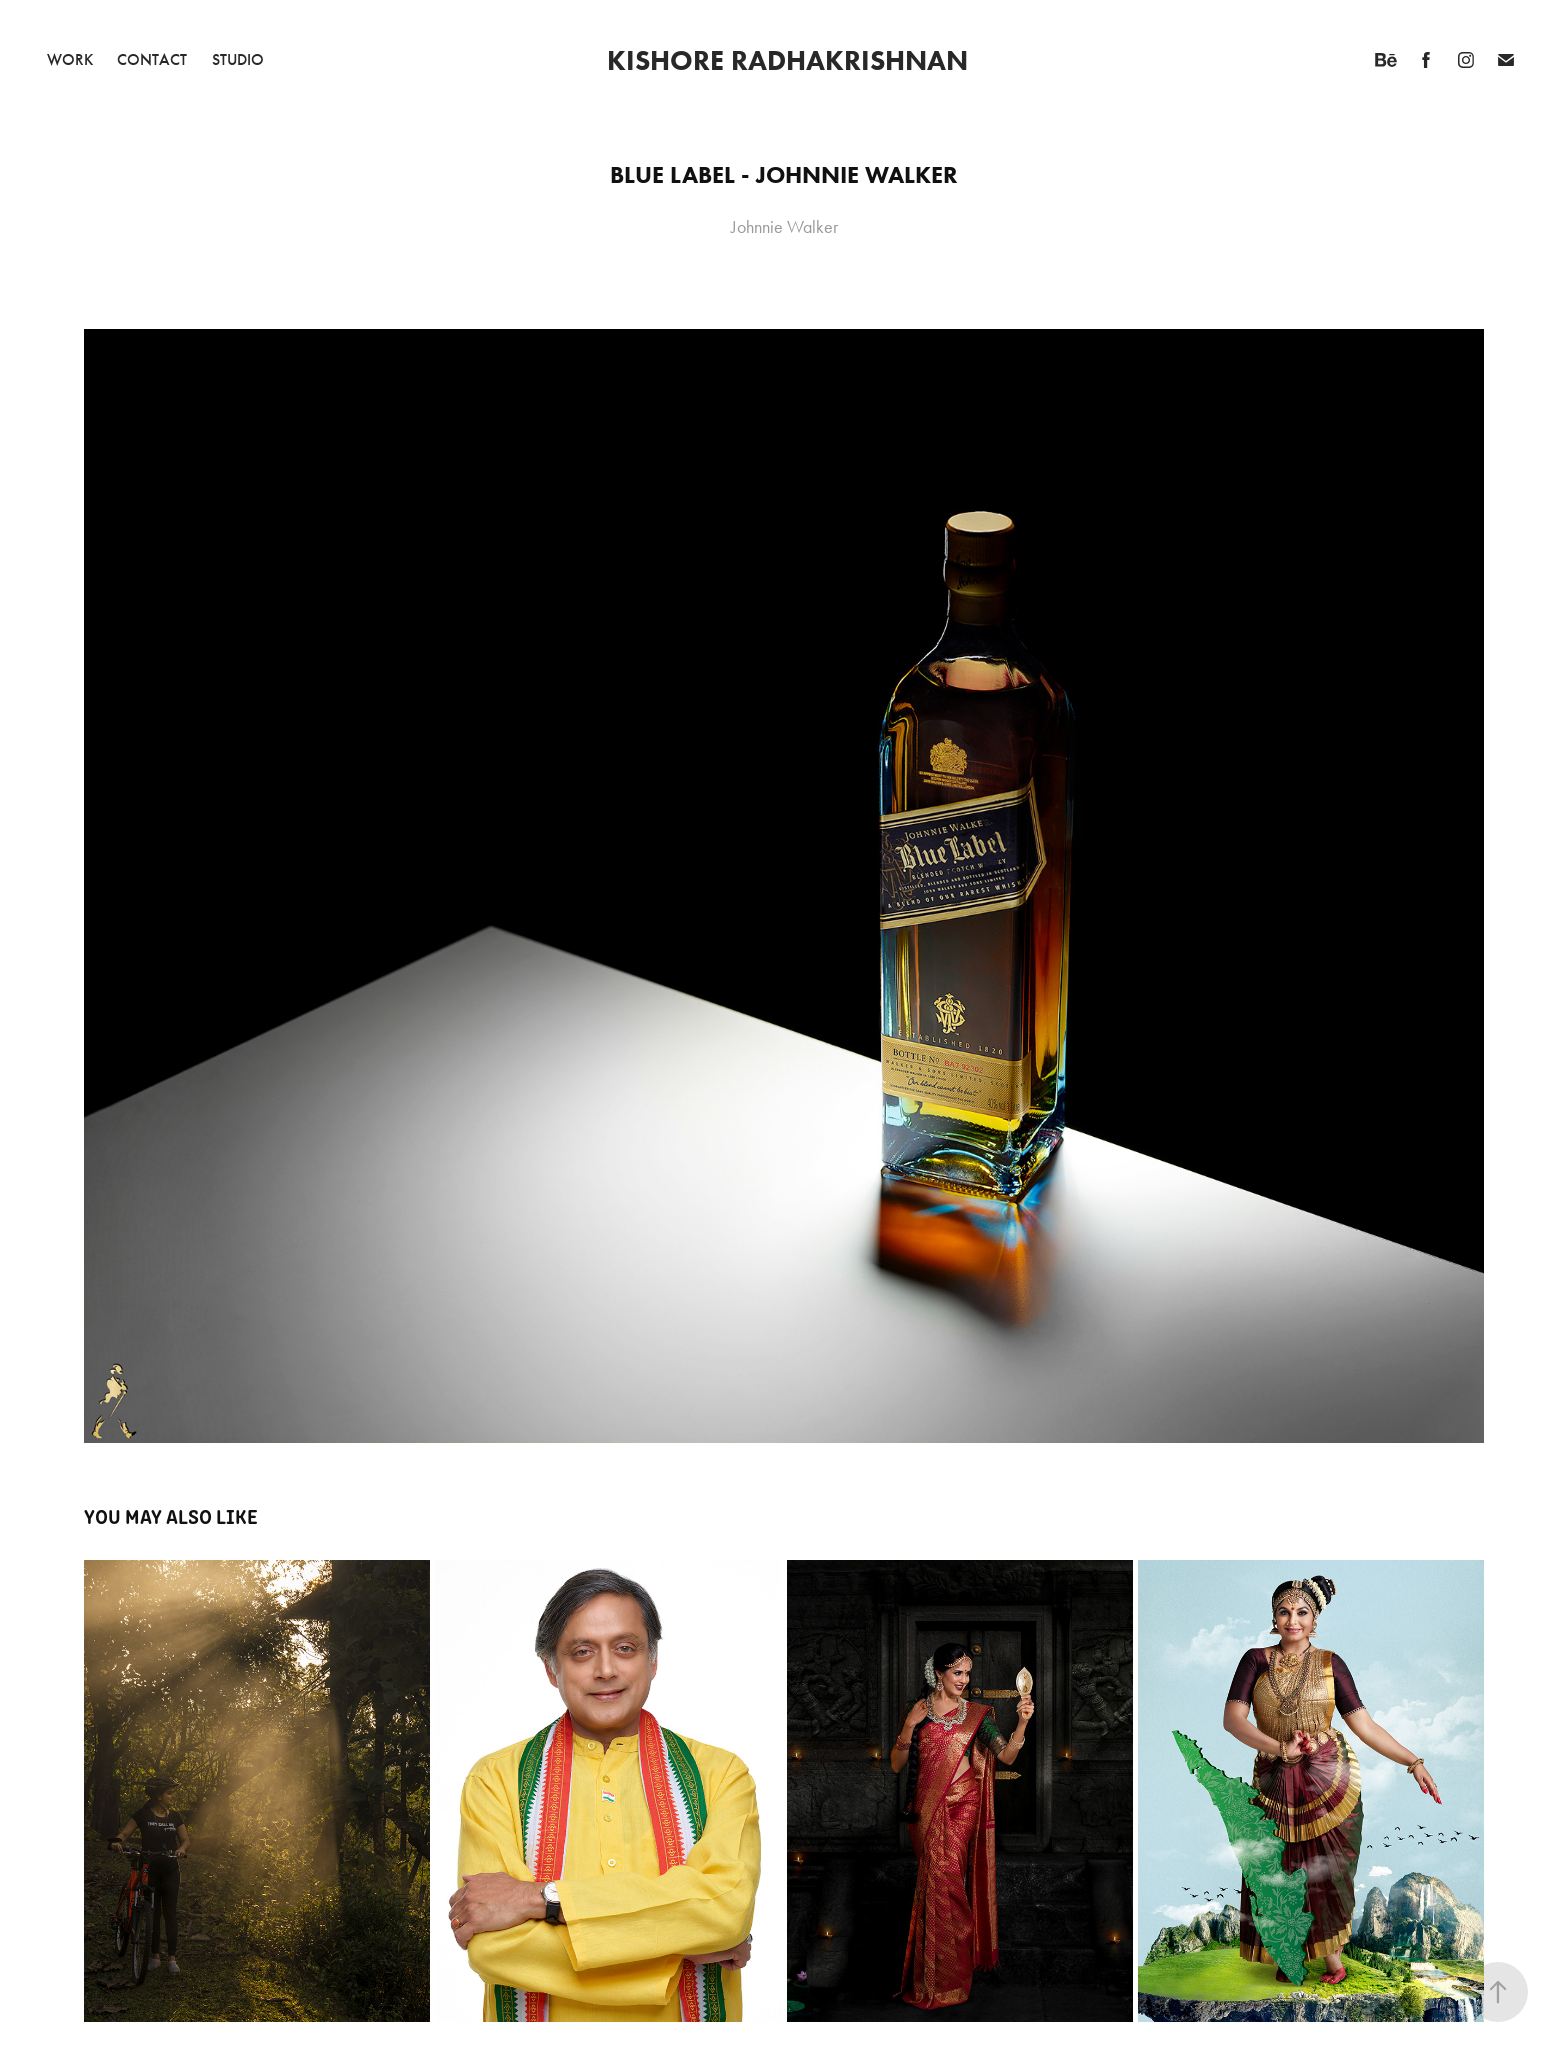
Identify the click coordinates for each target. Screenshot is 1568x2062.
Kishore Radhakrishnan (787, 60)
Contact (152, 59)
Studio (238, 59)
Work (70, 59)
